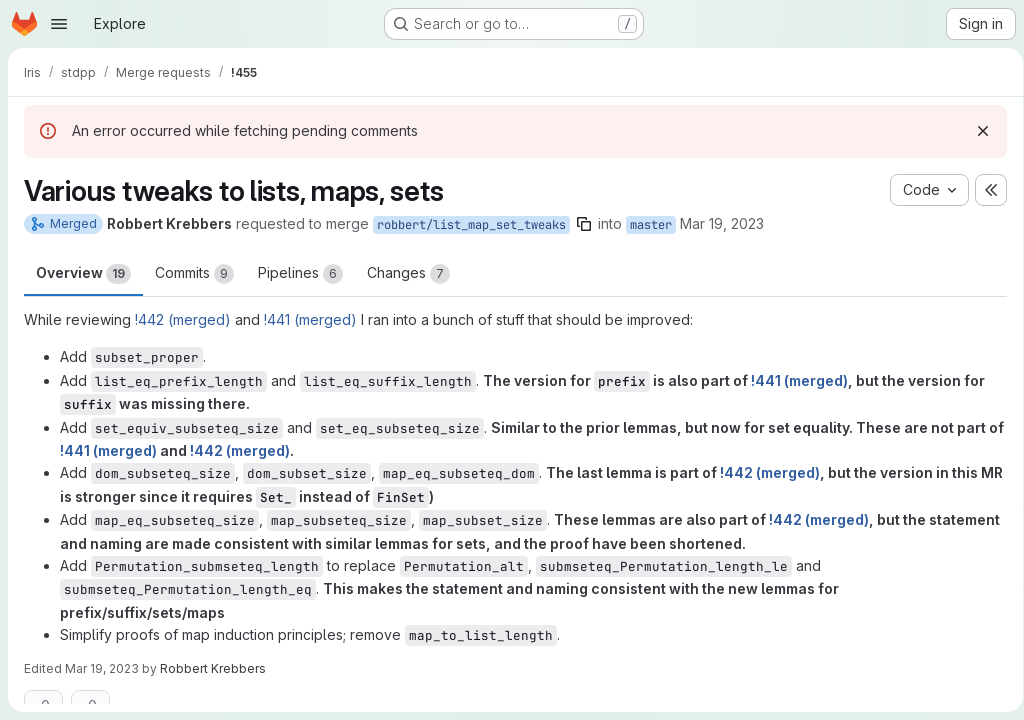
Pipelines (300, 274)
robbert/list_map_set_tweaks (471, 225)
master (651, 225)
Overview (83, 274)
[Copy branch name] (584, 224)
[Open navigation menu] (59, 24)
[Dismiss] (976, 131)
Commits (194, 274)
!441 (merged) (310, 319)
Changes (408, 274)
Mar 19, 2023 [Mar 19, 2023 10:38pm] (102, 668)
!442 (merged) (183, 319)
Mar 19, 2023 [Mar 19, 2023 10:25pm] (722, 223)
